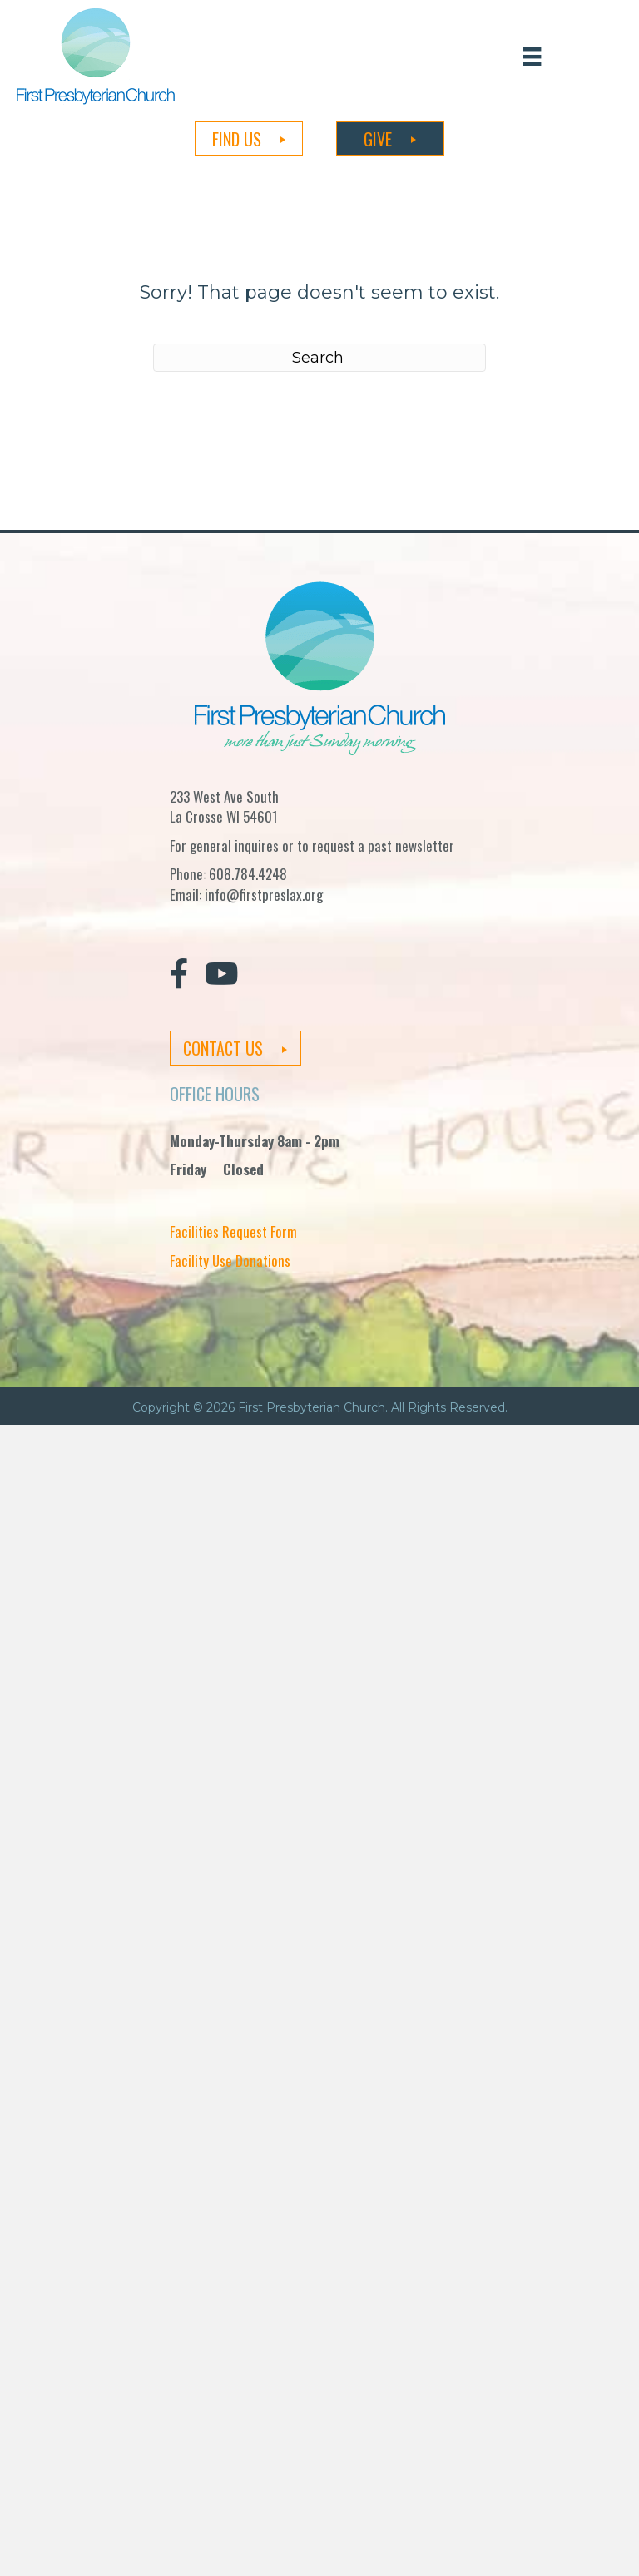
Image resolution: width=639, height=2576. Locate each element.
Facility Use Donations (230, 1260)
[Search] (319, 358)
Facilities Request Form (233, 1231)
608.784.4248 (248, 873)
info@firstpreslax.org (264, 894)
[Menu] (531, 56)
